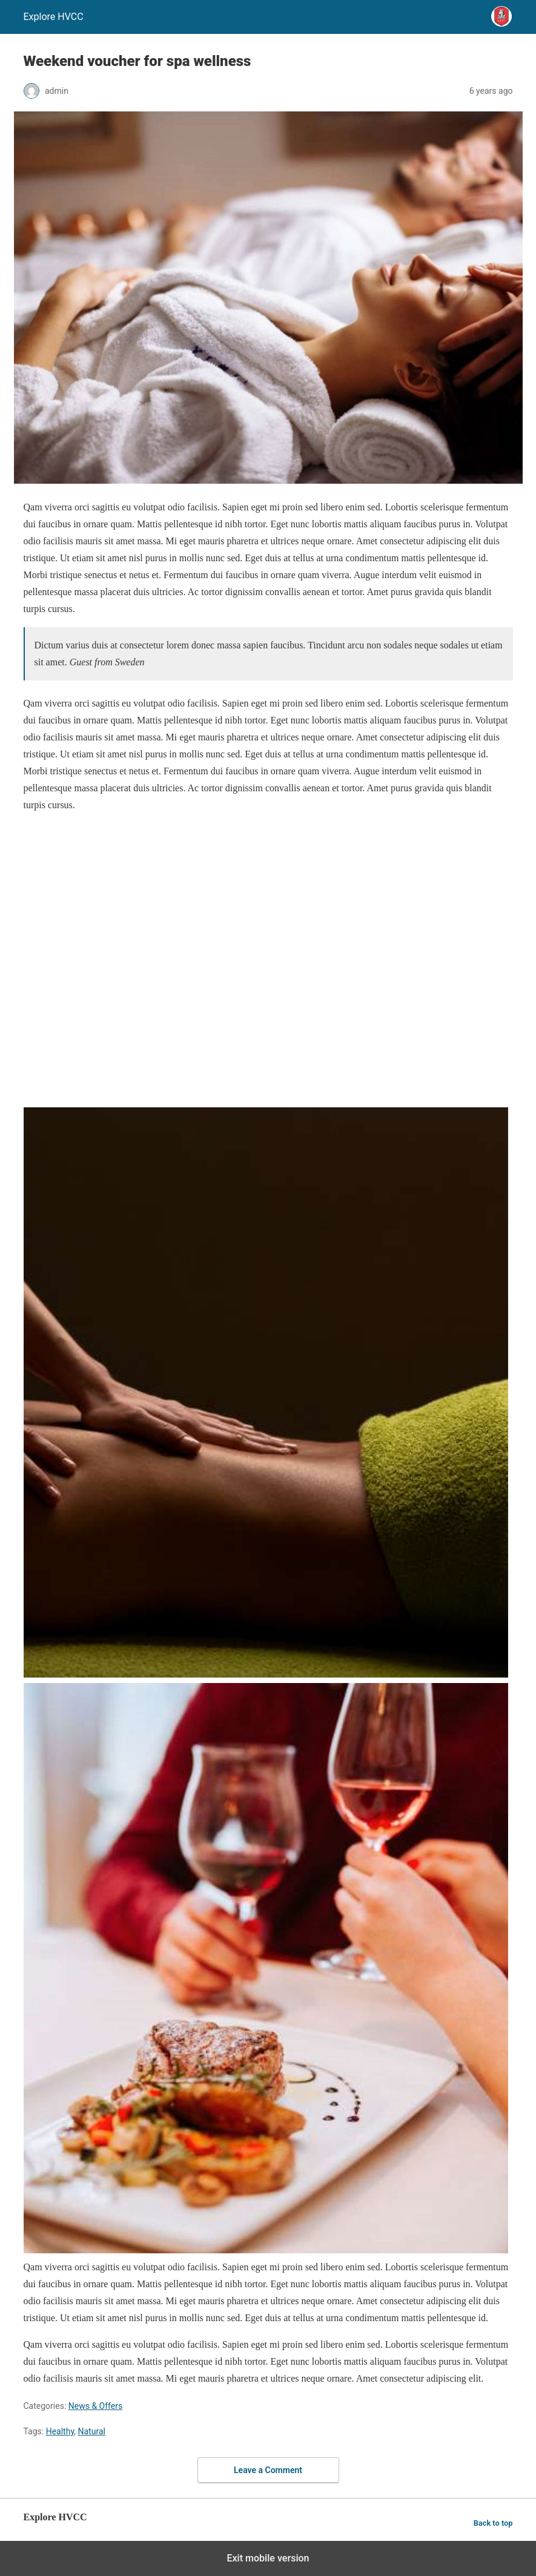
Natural (91, 2431)
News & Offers (95, 2406)
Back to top (493, 2523)
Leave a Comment (268, 2470)
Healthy (60, 2431)
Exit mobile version (268, 2558)
